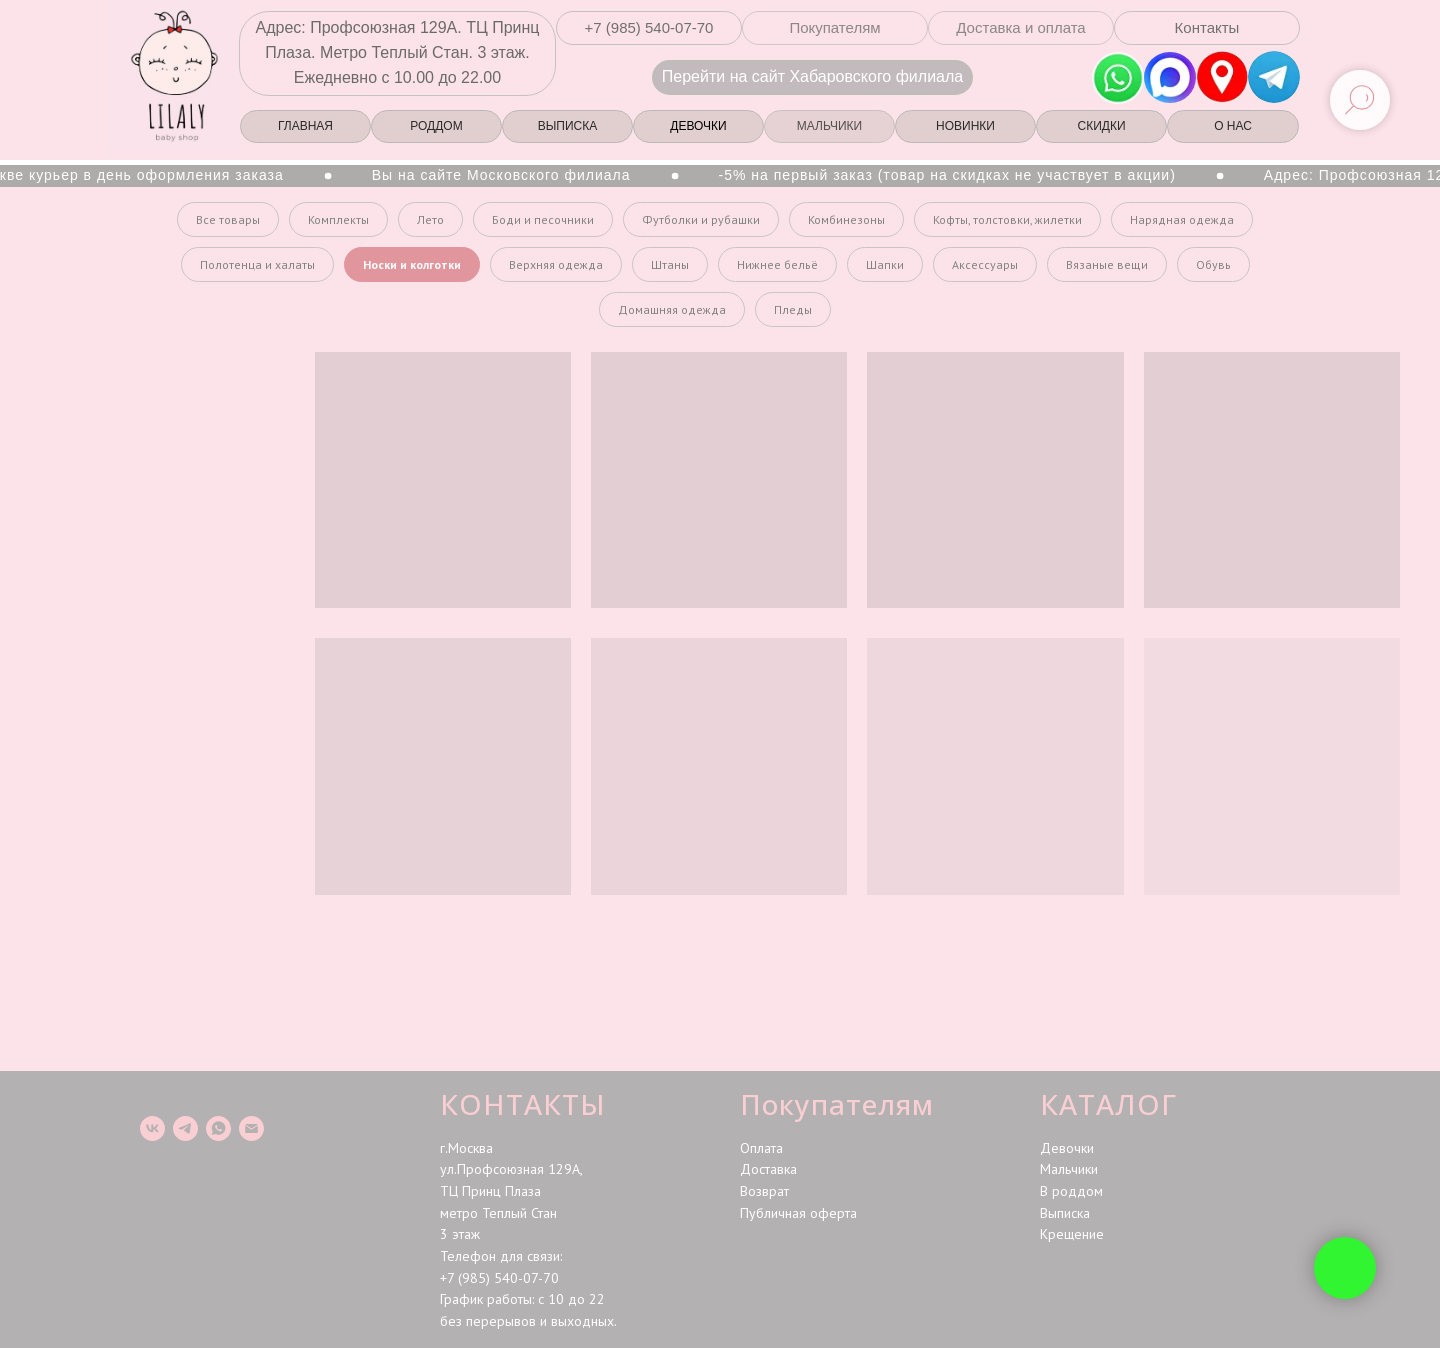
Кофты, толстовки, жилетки (1007, 219)
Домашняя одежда (672, 309)
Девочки (1067, 1148)
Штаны (670, 264)
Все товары (228, 219)
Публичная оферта (798, 1213)
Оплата (761, 1148)
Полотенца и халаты (257, 264)
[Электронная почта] (251, 1128)
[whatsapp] (218, 1128)
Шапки (885, 264)
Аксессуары (985, 264)
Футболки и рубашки (701, 219)
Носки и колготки (412, 264)
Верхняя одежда (556, 264)
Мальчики (1069, 1169)
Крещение (1072, 1234)
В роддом (1071, 1191)
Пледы (793, 309)
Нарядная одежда (1182, 219)
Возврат (764, 1191)
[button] (649, 28)
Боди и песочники (543, 219)
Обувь (1213, 264)
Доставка (768, 1169)
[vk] (152, 1128)
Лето (430, 219)
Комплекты (338, 219)
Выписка (1065, 1213)
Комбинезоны (846, 219)
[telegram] (185, 1128)
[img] (1222, 77)
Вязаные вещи (1107, 264)
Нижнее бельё (777, 264)
